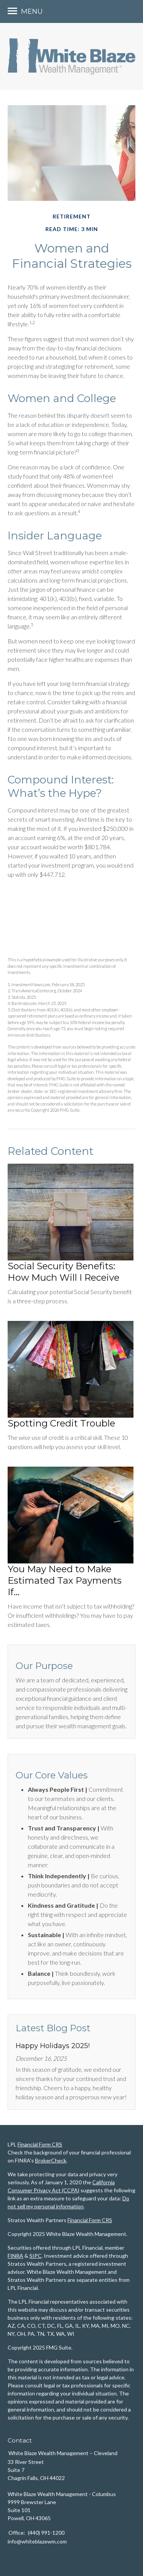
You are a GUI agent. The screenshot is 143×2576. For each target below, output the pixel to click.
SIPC (35, 2255)
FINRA (15, 2255)
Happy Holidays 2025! (53, 2046)
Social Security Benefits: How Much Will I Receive (63, 1271)
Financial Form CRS (40, 2144)
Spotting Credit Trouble (61, 1423)
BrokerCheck (50, 2160)
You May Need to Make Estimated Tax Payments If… (65, 1580)
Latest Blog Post (53, 2028)
